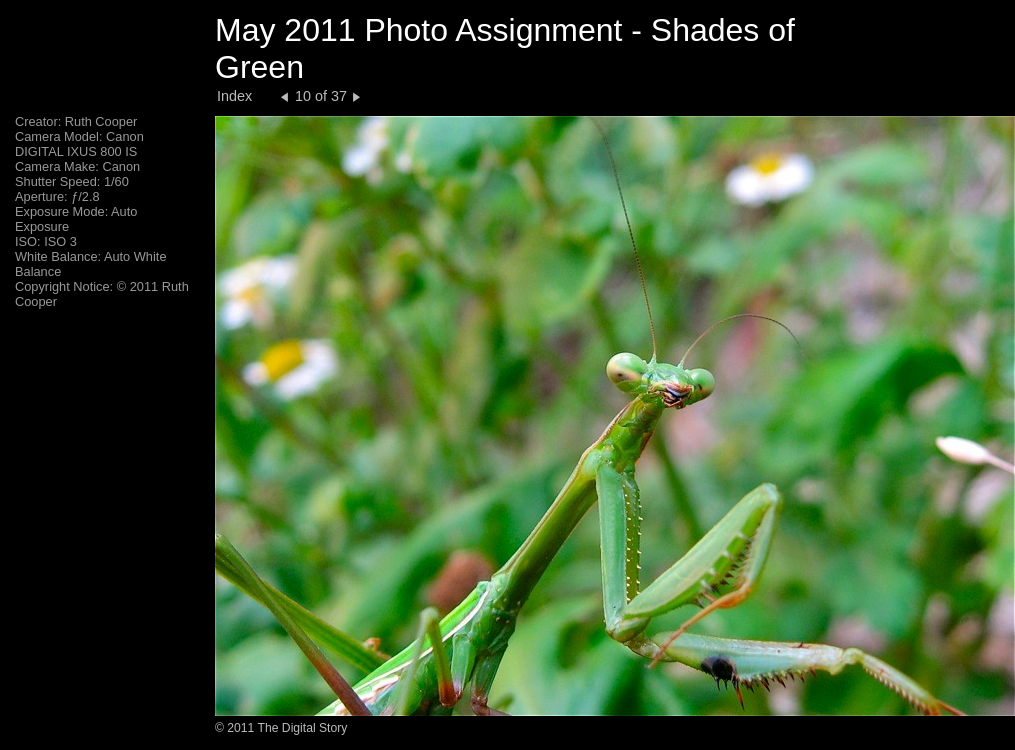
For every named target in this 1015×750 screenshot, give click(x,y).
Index (234, 96)
